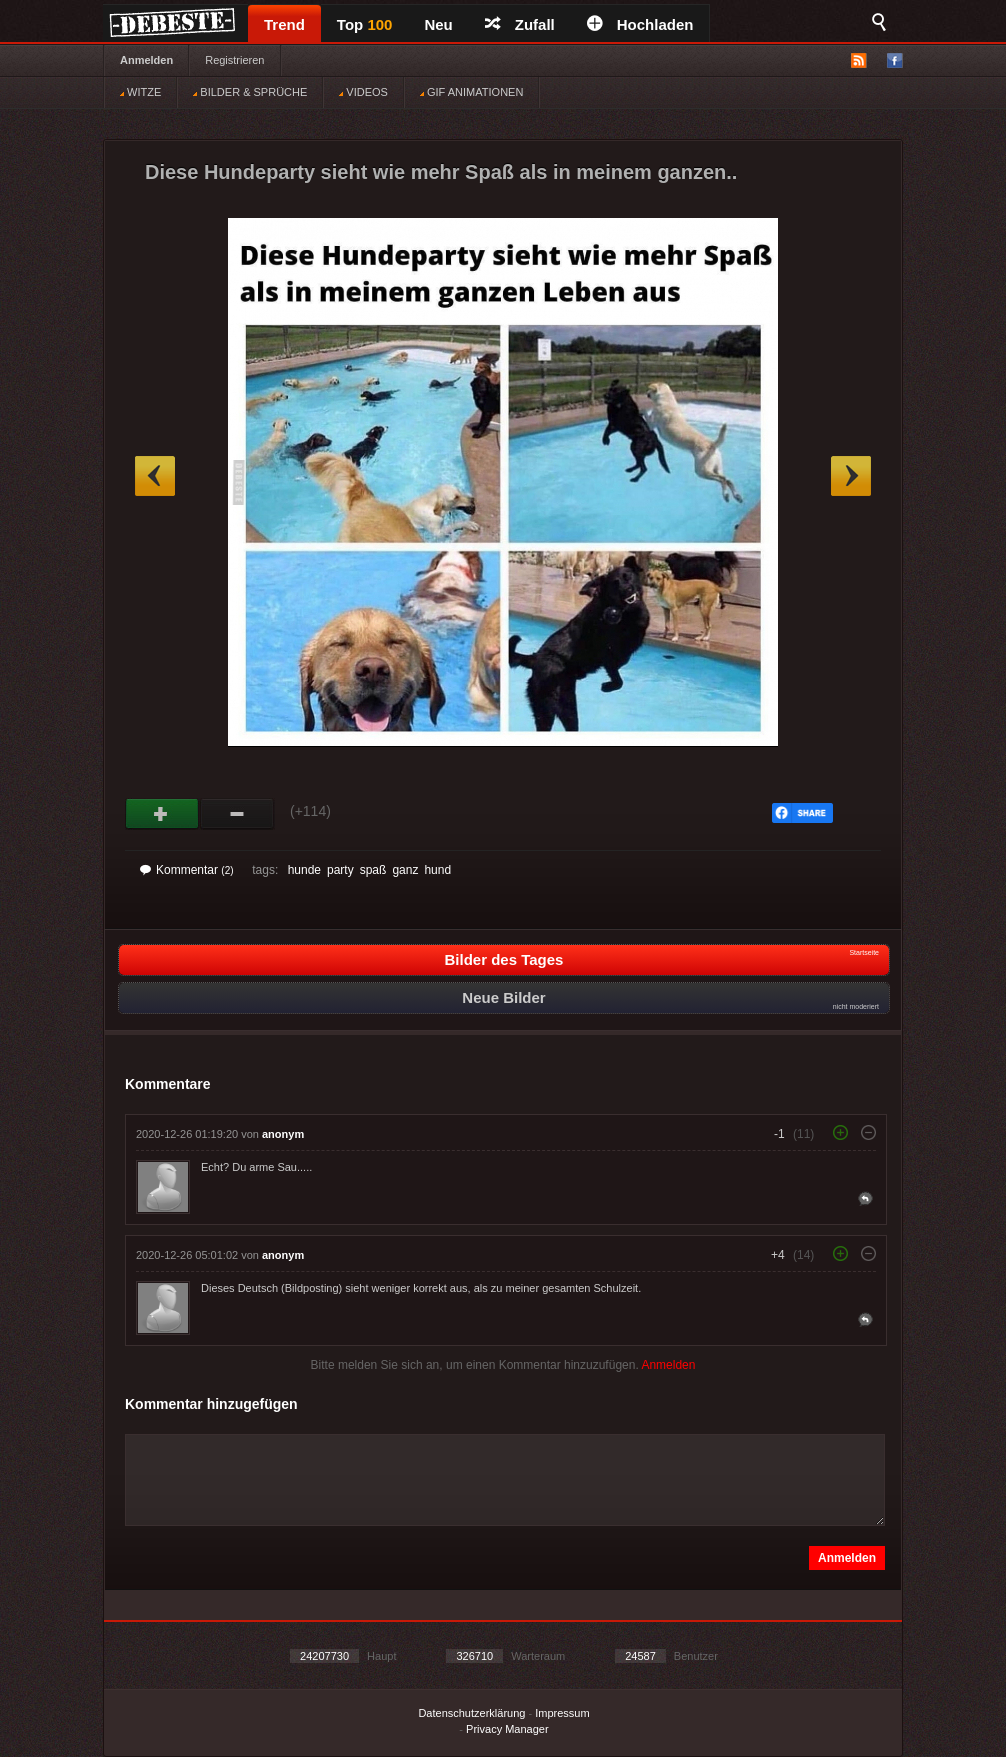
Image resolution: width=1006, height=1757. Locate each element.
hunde (304, 870)
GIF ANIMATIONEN (471, 92)
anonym (283, 1134)
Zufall (520, 24)
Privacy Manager (507, 1729)
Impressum (562, 1713)
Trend (284, 24)
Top (365, 24)
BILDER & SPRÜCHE (250, 92)
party (340, 870)
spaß (373, 870)
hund (437, 870)
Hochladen (640, 24)
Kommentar (187, 870)
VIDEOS (363, 92)
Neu (438, 24)
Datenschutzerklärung (471, 1713)
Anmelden (146, 60)
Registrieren (234, 60)
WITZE (140, 92)
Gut (162, 814)
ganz (405, 870)
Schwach (237, 814)
